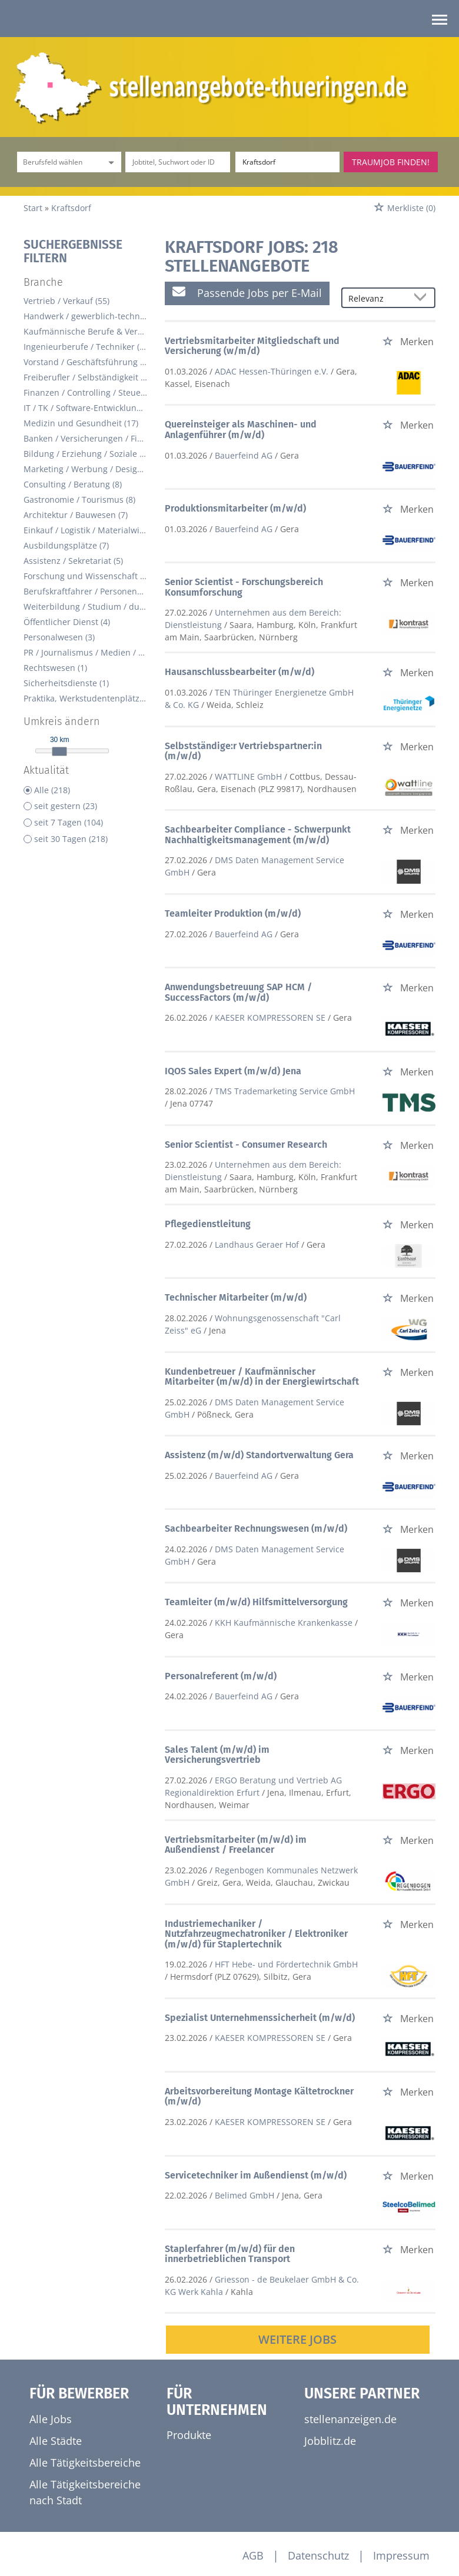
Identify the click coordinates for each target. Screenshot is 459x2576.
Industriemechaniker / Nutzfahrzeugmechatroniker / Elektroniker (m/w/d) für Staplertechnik (256, 1934)
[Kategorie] (57, 162)
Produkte (189, 2435)
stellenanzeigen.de (350, 2419)
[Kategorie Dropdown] (109, 162)
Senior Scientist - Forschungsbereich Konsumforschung (244, 587)
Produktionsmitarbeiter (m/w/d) (235, 508)
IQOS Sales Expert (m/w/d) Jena (233, 1071)
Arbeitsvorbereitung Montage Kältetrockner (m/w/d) (259, 2096)
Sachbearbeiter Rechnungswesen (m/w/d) (256, 1528)
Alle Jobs (50, 2419)
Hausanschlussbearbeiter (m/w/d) (239, 671)
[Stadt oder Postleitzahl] (287, 162)
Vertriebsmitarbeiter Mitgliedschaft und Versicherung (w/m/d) (252, 346)
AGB (253, 2555)
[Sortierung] (376, 298)
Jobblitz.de (330, 2441)
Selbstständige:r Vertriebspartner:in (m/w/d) (243, 751)
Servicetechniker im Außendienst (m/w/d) (256, 2175)
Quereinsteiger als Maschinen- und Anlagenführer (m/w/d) (241, 429)
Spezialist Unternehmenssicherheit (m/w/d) (260, 2017)
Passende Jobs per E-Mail (247, 292)
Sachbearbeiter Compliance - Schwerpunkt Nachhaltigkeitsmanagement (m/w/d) (258, 835)
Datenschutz (318, 2555)
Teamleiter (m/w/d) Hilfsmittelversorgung (256, 1602)
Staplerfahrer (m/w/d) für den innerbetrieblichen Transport (230, 2254)
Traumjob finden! (391, 162)
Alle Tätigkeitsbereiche (85, 2462)
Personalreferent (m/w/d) (221, 1676)
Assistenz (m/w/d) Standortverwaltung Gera (259, 1455)
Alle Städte (55, 2441)
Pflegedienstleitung (208, 1223)
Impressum (401, 2555)
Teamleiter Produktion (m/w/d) (233, 913)
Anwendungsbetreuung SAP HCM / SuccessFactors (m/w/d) (238, 992)
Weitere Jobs (297, 2339)
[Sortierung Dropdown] (422, 298)
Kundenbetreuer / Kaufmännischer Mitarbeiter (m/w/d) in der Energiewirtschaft (262, 1377)
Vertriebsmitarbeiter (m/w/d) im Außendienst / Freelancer (236, 1845)
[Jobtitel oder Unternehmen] (177, 162)
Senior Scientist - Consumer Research (246, 1144)
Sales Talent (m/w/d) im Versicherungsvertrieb (217, 1755)
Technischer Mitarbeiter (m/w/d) (236, 1297)
